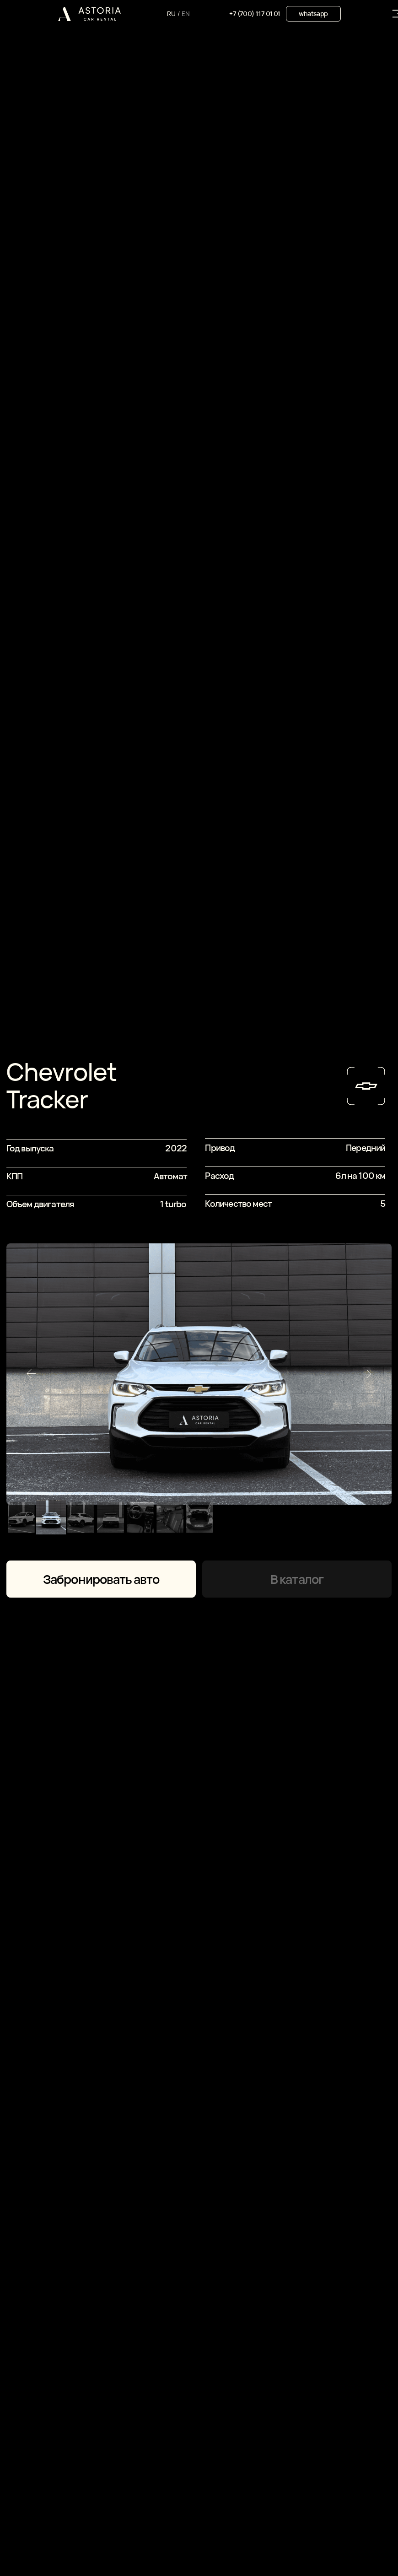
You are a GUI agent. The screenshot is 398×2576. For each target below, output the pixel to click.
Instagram (222, 2481)
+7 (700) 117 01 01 (254, 13)
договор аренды (81, 2514)
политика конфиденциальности (104, 2505)
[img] (89, 14)
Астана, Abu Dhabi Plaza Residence (118, 2542)
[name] (165, 2149)
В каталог (297, 573)
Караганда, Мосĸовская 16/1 (108, 2532)
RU (171, 13)
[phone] (165, 2196)
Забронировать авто (101, 573)
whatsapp (313, 13)
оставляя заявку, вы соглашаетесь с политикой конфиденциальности (142, 2225)
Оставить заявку (165, 2268)
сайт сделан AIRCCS (311, 2505)
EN (186, 13)
